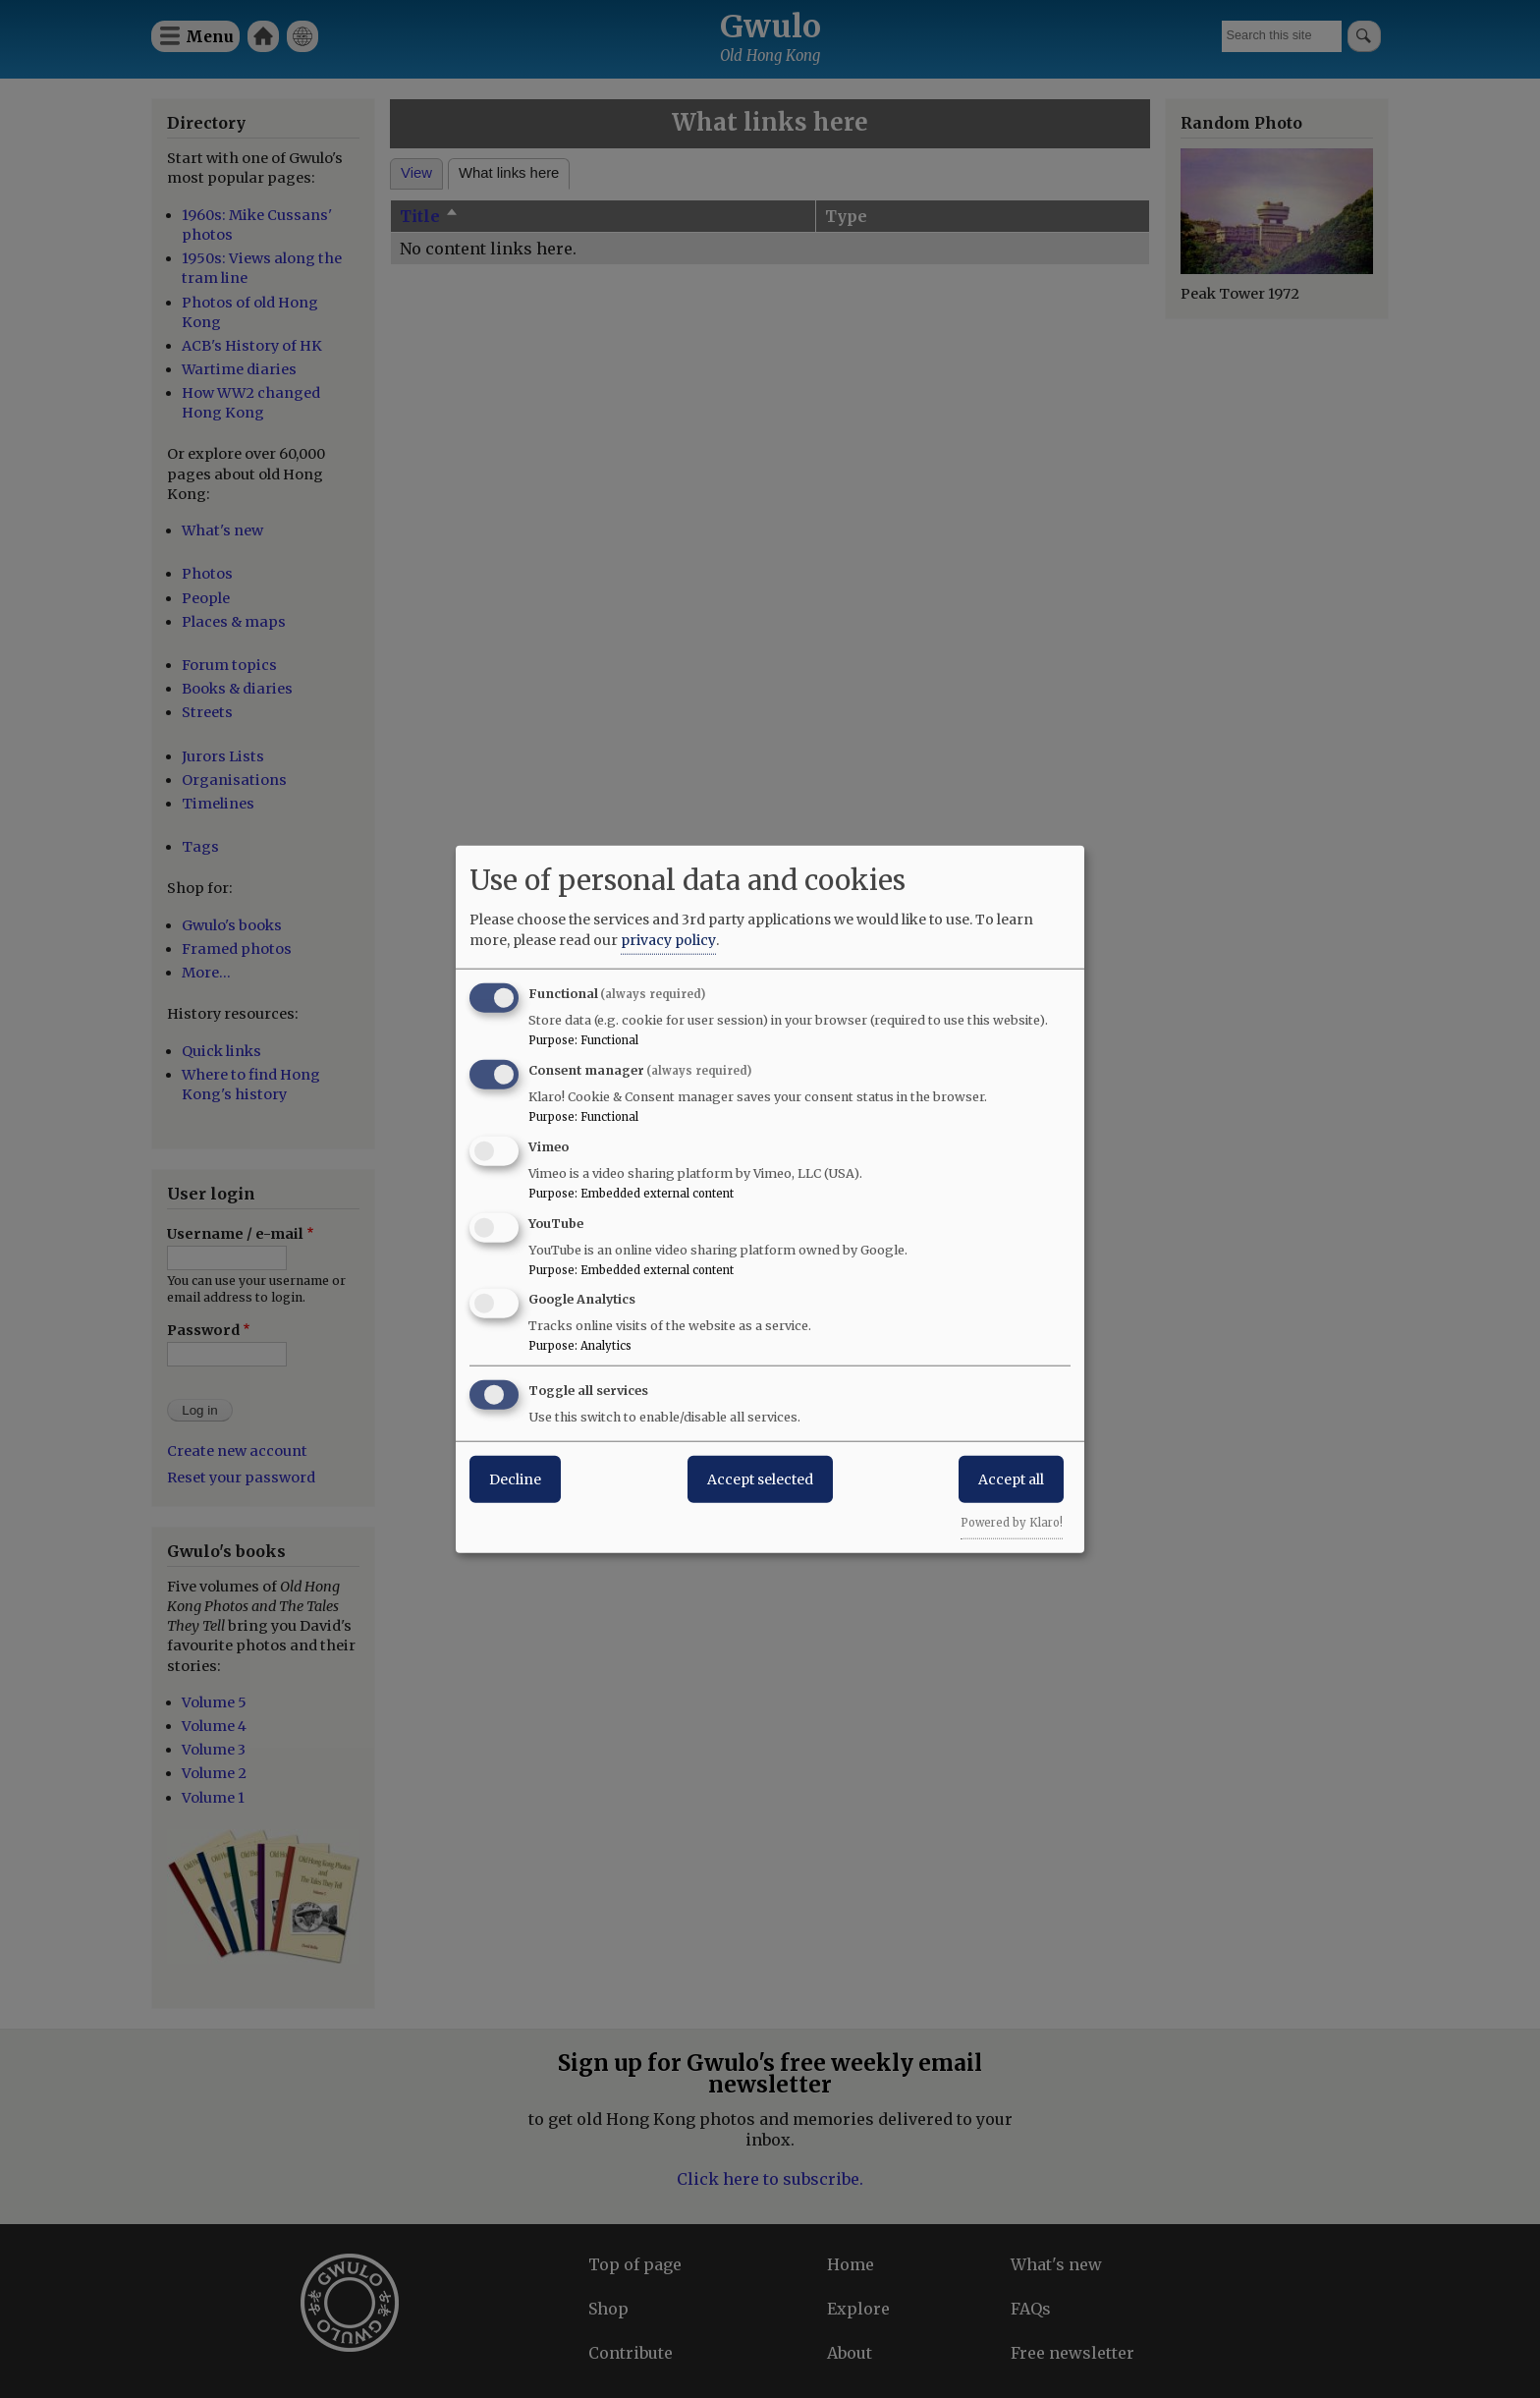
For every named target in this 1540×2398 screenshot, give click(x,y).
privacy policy (668, 940)
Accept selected (760, 1479)
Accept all (1011, 1479)
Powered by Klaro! (1012, 1523)
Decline (515, 1479)
